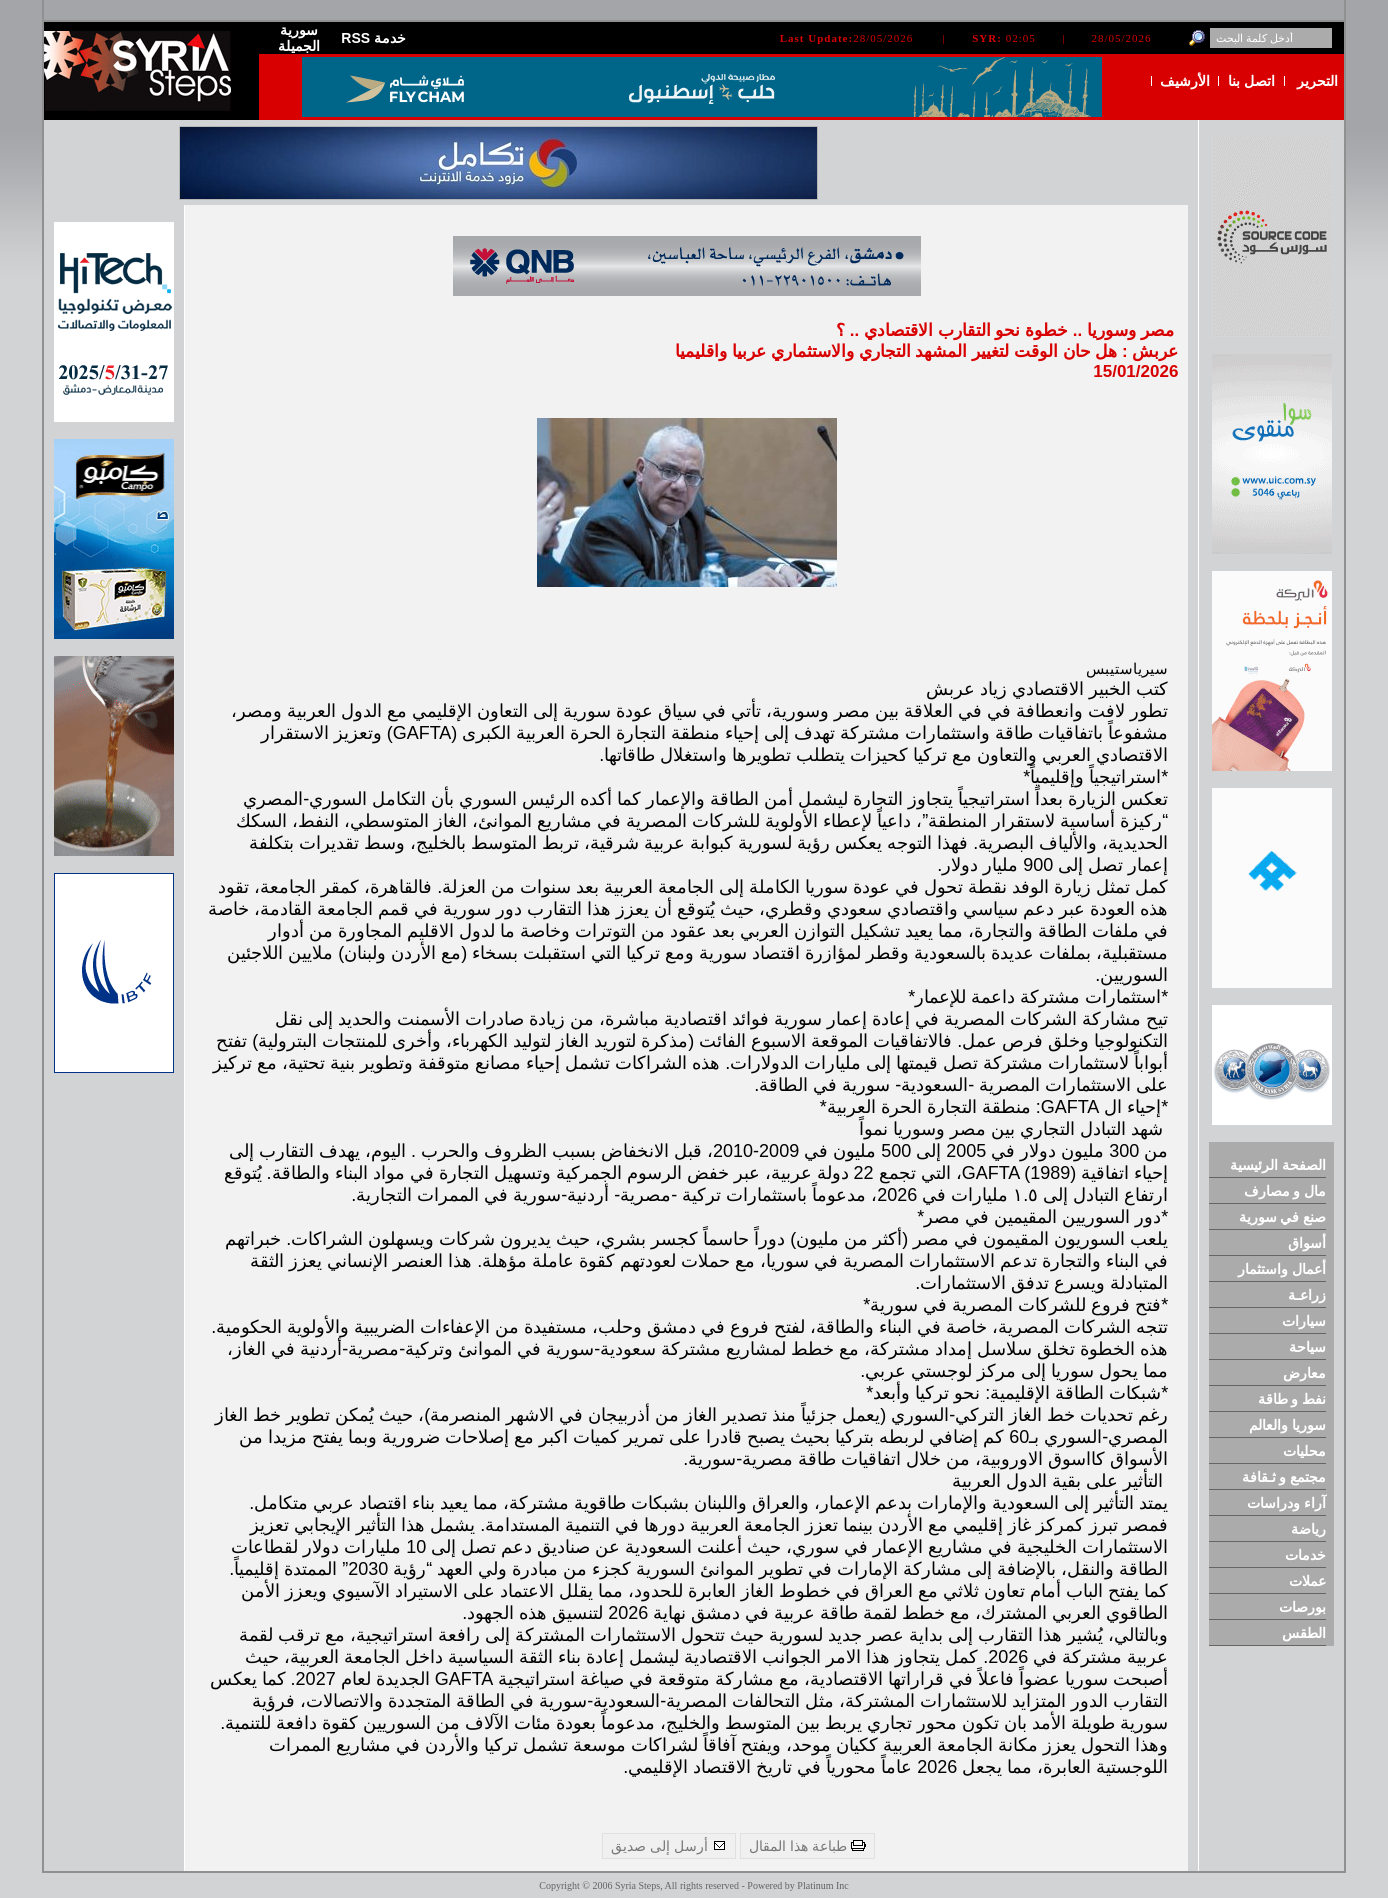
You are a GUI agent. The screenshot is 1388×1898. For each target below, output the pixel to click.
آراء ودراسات (1286, 1503)
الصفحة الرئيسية (1278, 1165)
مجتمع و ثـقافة (1284, 1477)
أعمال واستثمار (1282, 1269)
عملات (1307, 1581)
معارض (1304, 1373)
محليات (1304, 1451)
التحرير (1317, 81)
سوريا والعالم (1287, 1425)
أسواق (1307, 1243)
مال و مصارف (1285, 1191)
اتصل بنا (1251, 81)
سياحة (1307, 1347)
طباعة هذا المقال (807, 1846)
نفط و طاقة (1292, 1399)
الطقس (1304, 1633)
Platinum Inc (822, 1885)
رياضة (1308, 1529)
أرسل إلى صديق (669, 1846)
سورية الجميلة (299, 38)
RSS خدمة (373, 38)
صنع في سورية (1283, 1217)
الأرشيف (1185, 81)
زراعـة (1307, 1295)
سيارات (1304, 1321)
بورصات (1302, 1607)
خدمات (1305, 1555)
